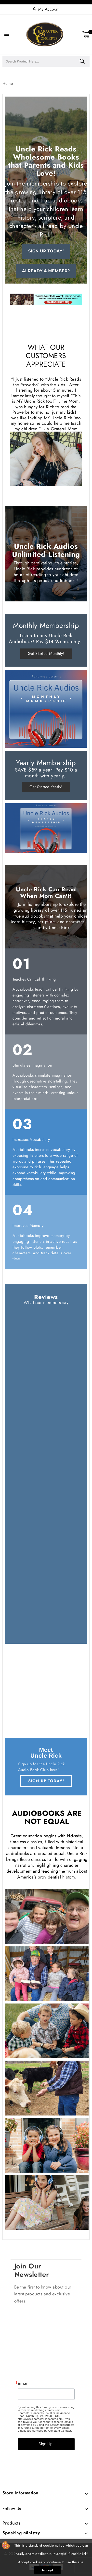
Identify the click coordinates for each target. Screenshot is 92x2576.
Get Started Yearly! (46, 787)
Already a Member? (46, 271)
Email (23, 2384)
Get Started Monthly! (46, 653)
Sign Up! (46, 2444)
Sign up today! (46, 251)
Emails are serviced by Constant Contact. (45, 2430)
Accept (47, 2570)
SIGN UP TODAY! (46, 1781)
